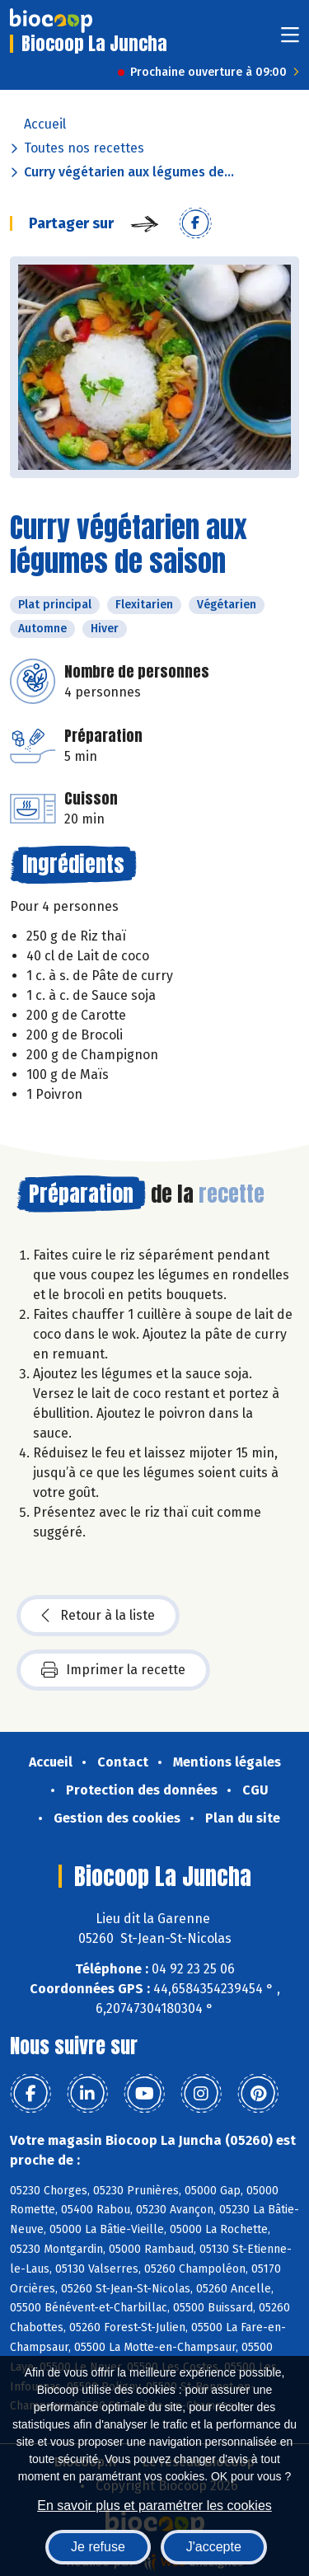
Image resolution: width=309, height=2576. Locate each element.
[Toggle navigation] (290, 40)
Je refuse (98, 2547)
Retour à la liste (98, 1615)
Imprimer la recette (113, 1670)
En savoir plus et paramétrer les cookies (154, 2506)
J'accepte (213, 2547)
